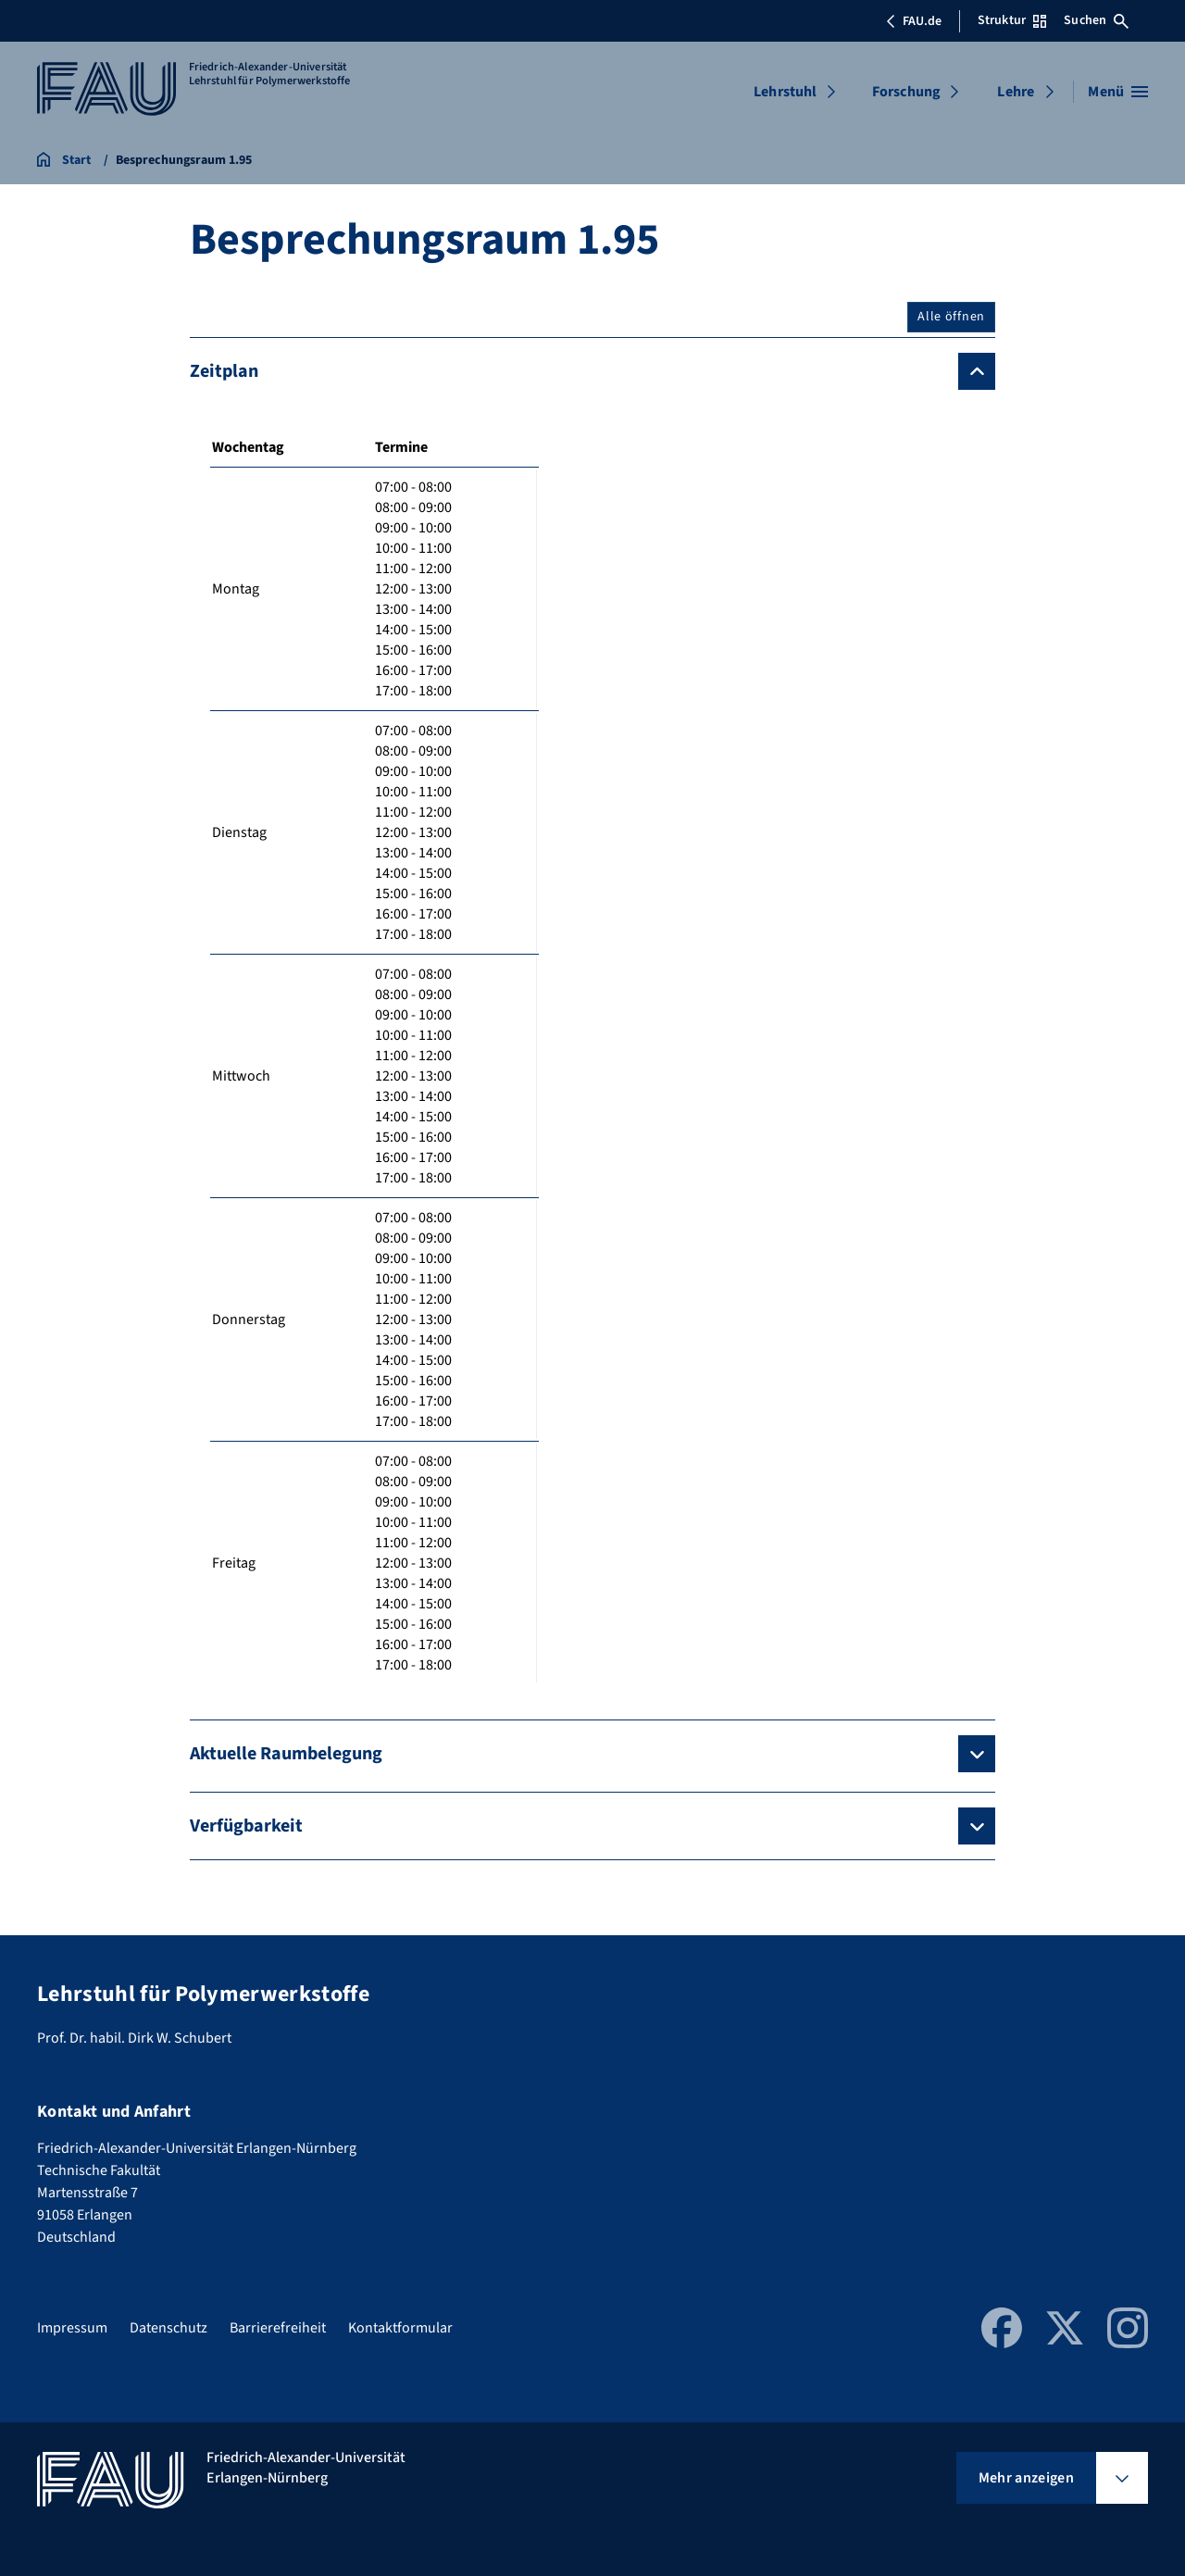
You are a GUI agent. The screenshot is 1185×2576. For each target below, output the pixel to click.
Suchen (1096, 20)
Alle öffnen (951, 316)
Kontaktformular (400, 2328)
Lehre (1015, 91)
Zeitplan (224, 371)
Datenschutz (168, 2328)
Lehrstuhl (785, 91)
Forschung (906, 91)
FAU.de (913, 21)
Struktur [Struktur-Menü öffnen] (1012, 20)
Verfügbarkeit (246, 1826)
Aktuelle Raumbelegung (286, 1754)
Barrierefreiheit (278, 2328)
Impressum (72, 2328)
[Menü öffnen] (1118, 91)
